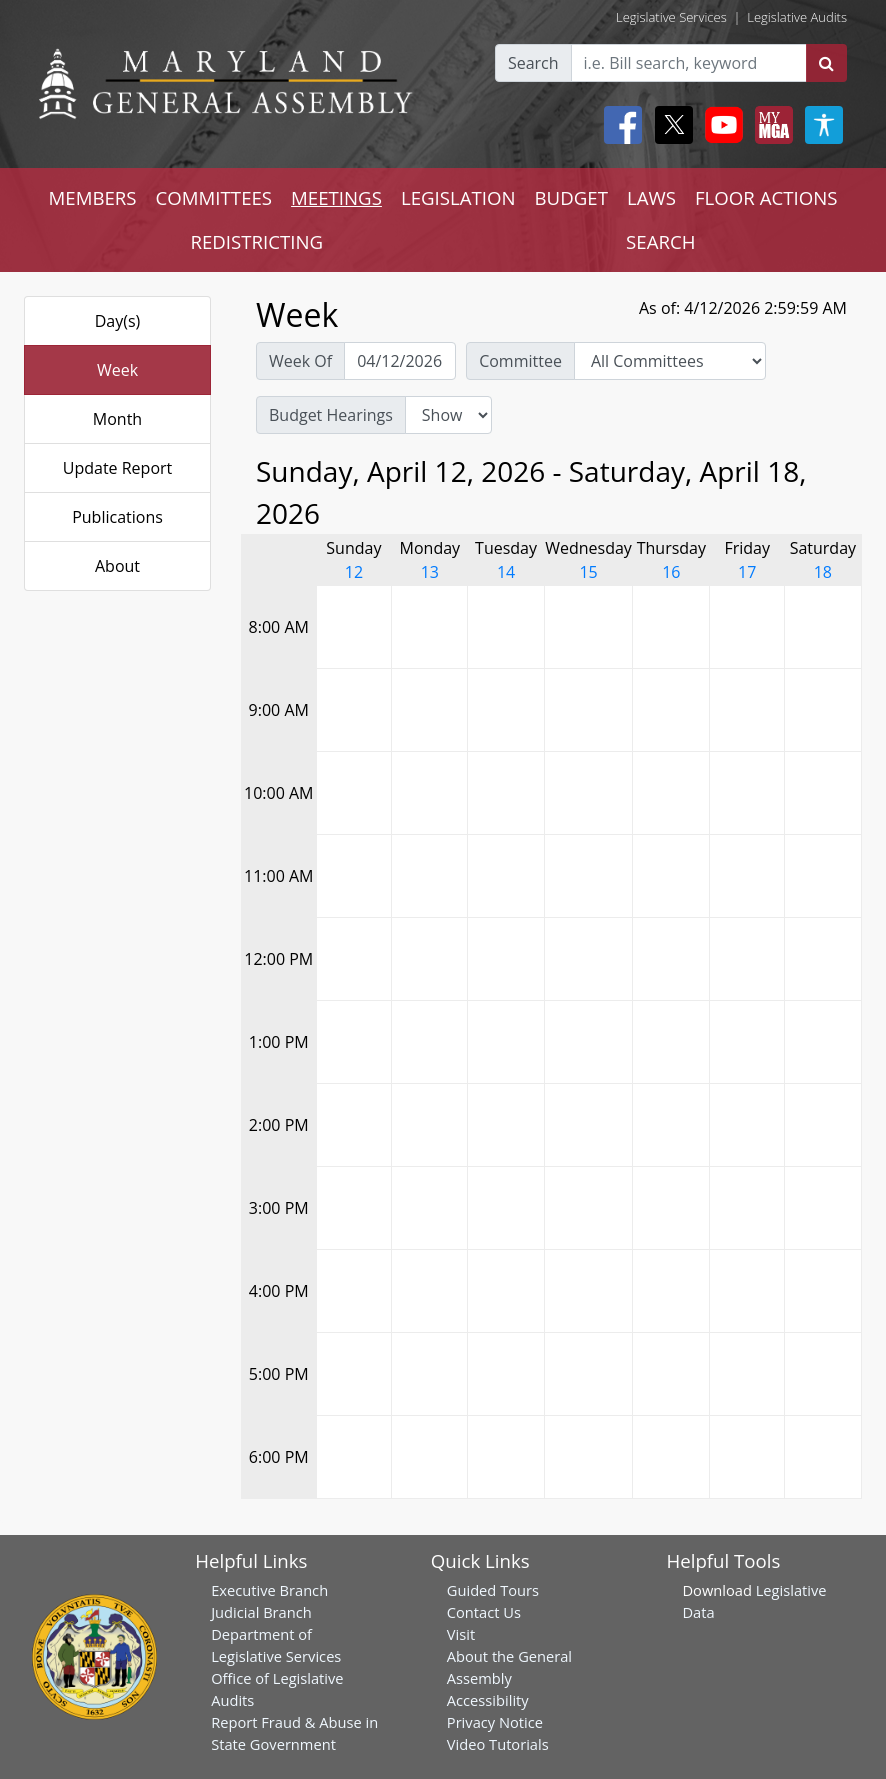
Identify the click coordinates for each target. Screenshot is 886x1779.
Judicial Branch (261, 1612)
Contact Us (484, 1612)
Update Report (118, 468)
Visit (461, 1634)
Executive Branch (269, 1590)
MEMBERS (92, 197)
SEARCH (660, 241)
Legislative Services (671, 17)
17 (747, 572)
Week (117, 370)
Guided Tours (493, 1590)
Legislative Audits (797, 17)
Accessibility (488, 1700)
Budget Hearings (331, 415)
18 (823, 572)
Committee (520, 361)
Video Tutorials (498, 1744)
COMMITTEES (214, 197)
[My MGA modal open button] (770, 125)
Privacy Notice (495, 1722)
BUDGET (571, 197)
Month (117, 419)
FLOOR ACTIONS (766, 197)
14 (506, 572)
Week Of (300, 361)
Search (533, 63)
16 (671, 572)
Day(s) (118, 321)
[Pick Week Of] (400, 361)
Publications (117, 517)
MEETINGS (336, 197)
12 (354, 572)
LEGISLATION (458, 197)
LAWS (651, 197)
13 (430, 572)
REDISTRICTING (256, 241)
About (117, 566)
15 (588, 572)
